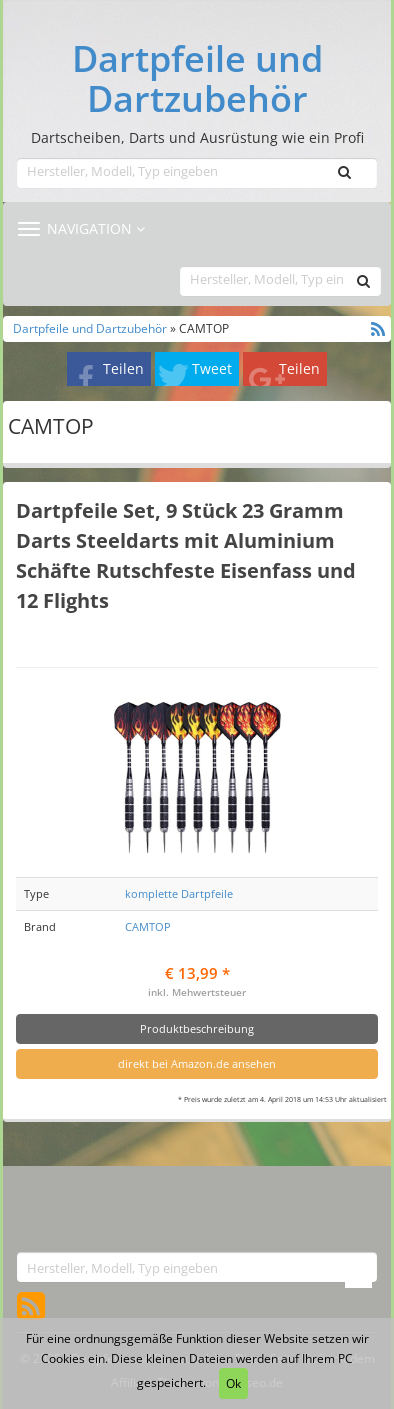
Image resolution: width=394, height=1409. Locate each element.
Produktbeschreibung (197, 1028)
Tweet (212, 368)
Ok (233, 1383)
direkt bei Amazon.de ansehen (197, 1063)
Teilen (123, 368)
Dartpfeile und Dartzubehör (197, 78)
